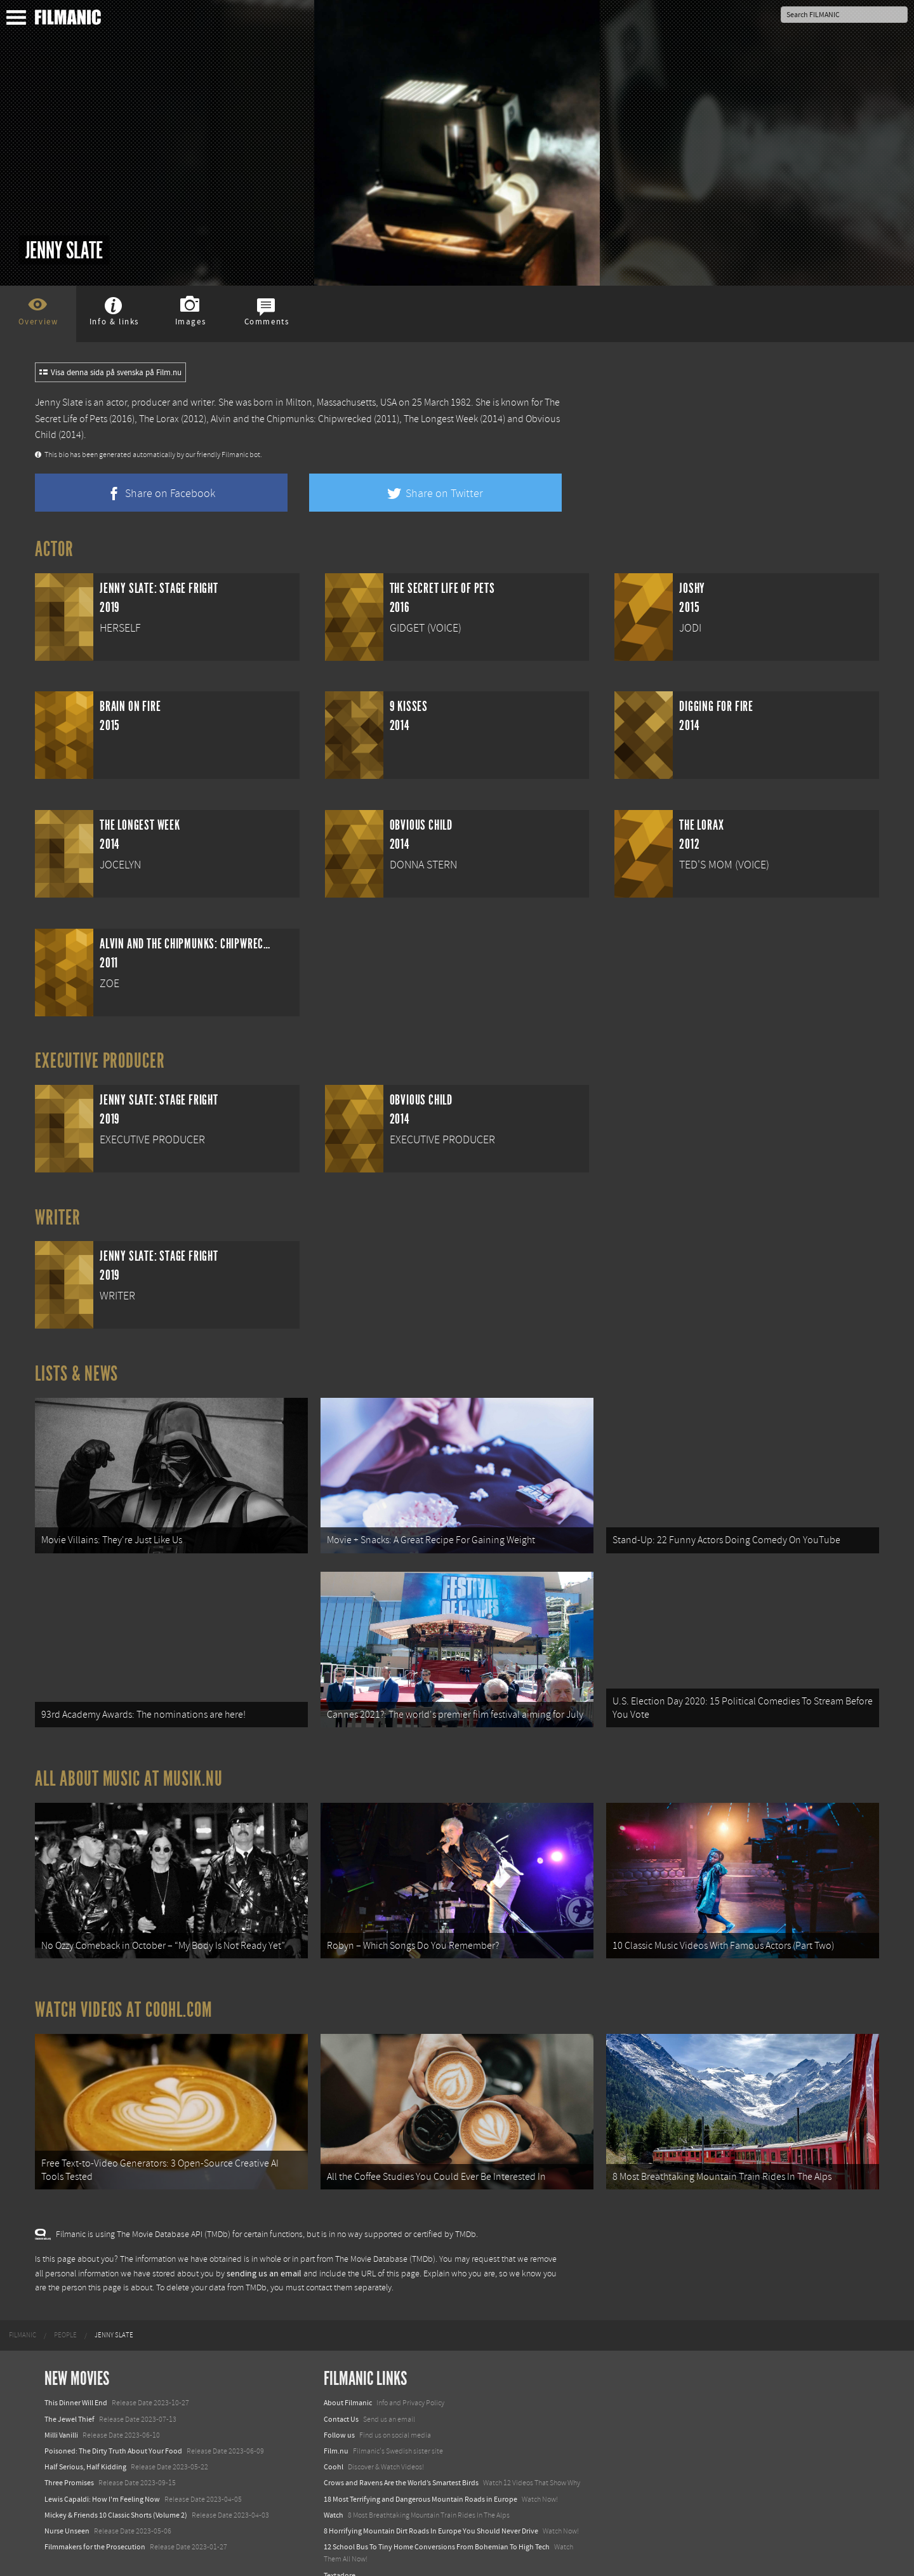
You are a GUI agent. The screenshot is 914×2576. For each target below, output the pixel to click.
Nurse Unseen (66, 2509)
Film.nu (336, 2429)
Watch (333, 2492)
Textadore (339, 2553)
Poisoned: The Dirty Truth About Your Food (113, 2429)
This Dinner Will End (75, 2381)
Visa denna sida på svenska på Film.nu (110, 372)
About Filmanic (348, 2381)
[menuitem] (22, 2314)
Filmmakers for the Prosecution (94, 2525)
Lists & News (76, 1374)
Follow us (339, 2413)
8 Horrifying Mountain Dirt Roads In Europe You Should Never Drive (431, 2509)
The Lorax (159, 419)
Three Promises (69, 2461)
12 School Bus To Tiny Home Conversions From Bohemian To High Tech (437, 2525)
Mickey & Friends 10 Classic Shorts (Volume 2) (115, 2492)
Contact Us (341, 2397)
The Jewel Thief (69, 2397)
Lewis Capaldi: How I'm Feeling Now (102, 2477)
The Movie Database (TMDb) (385, 2238)
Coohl (333, 2445)
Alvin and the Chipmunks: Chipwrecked (291, 419)
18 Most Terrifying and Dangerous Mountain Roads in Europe (420, 2477)
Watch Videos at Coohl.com (123, 1993)
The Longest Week (441, 419)
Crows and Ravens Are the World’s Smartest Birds (401, 2461)
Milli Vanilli (61, 2413)
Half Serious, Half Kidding (85, 2445)
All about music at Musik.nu (129, 1768)
